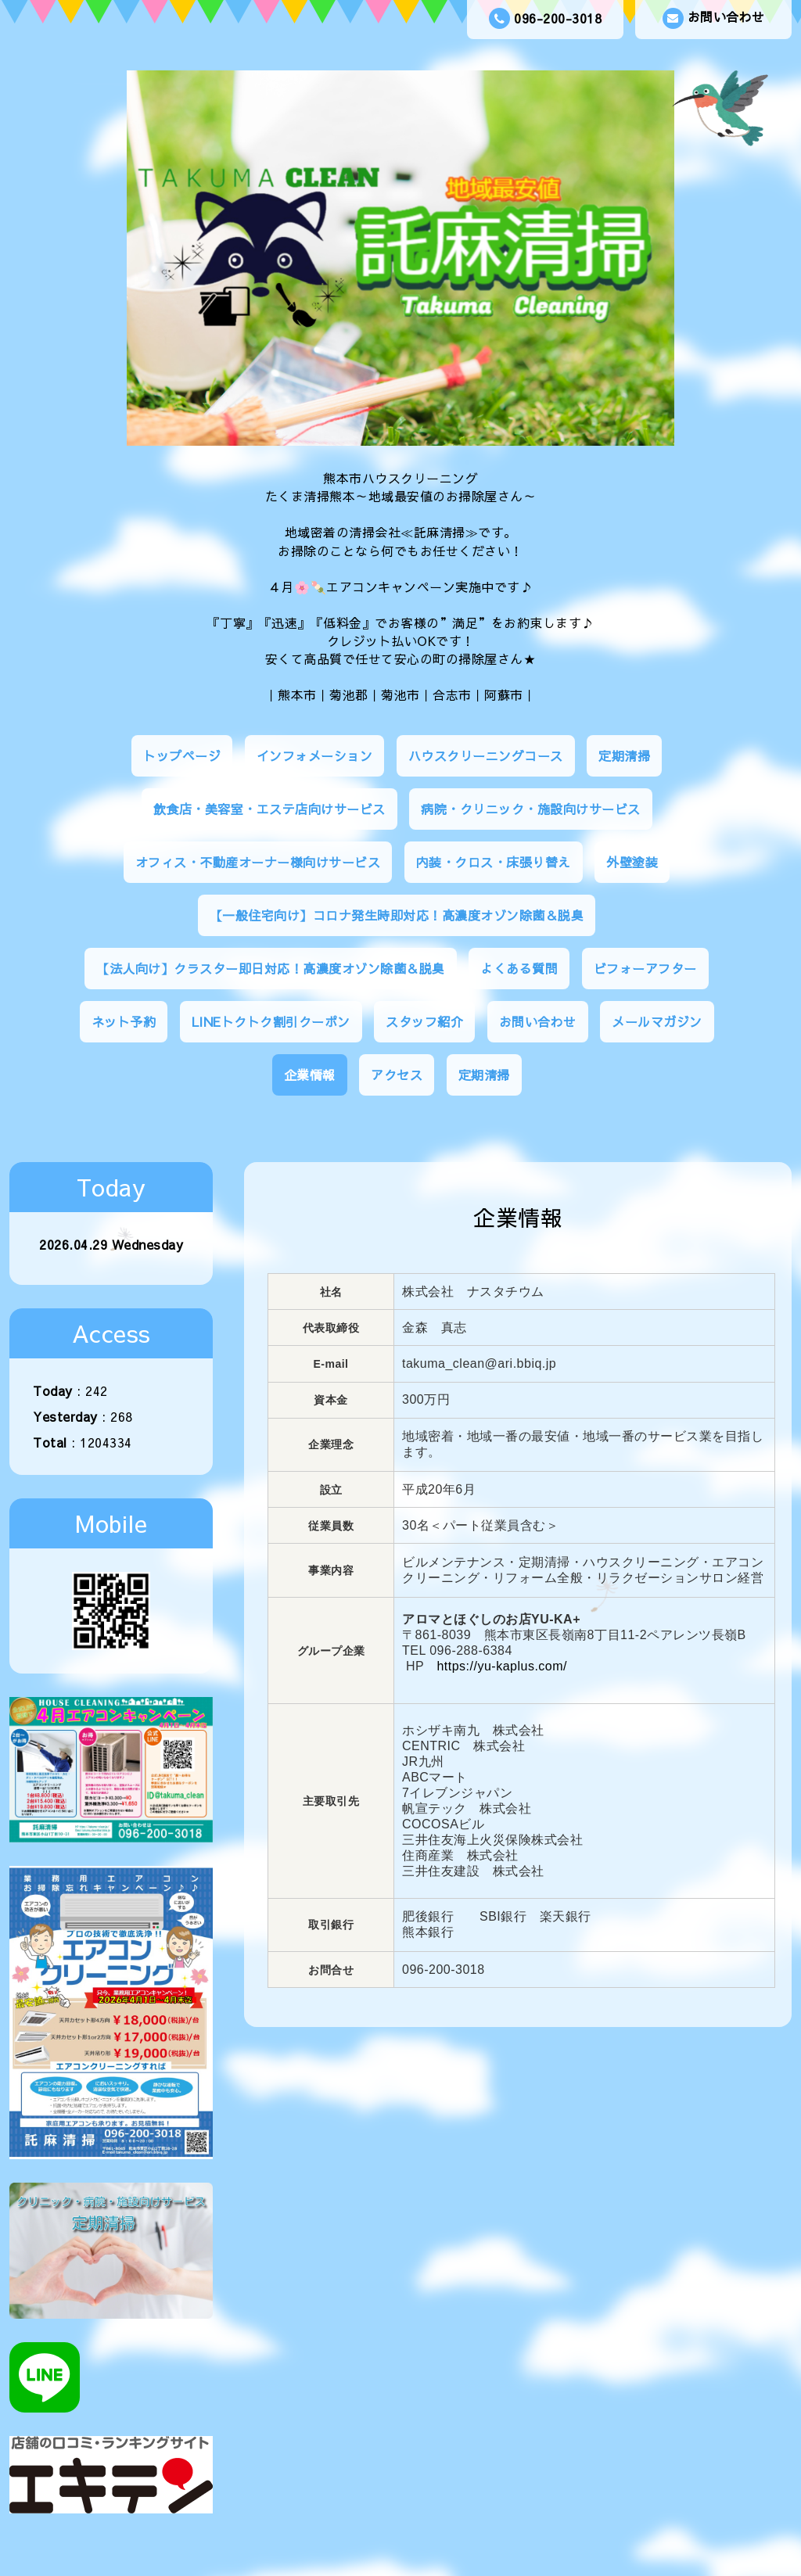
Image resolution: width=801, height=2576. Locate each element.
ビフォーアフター (645, 968)
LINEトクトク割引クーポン (271, 1021)
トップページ (182, 755)
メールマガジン (657, 1021)
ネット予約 (124, 1021)
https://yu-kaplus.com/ (501, 1666)
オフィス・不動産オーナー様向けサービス (258, 861)
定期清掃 (624, 755)
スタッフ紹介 (424, 1021)
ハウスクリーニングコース (485, 755)
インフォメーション (315, 755)
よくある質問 (519, 968)
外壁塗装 (632, 861)
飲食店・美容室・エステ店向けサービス (269, 808)
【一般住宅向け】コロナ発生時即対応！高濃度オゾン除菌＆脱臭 (397, 915)
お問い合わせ (714, 18)
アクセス (396, 1074)
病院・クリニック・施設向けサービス (531, 808)
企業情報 (310, 1074)
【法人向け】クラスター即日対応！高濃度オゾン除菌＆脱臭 (270, 968)
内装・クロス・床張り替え (493, 861)
